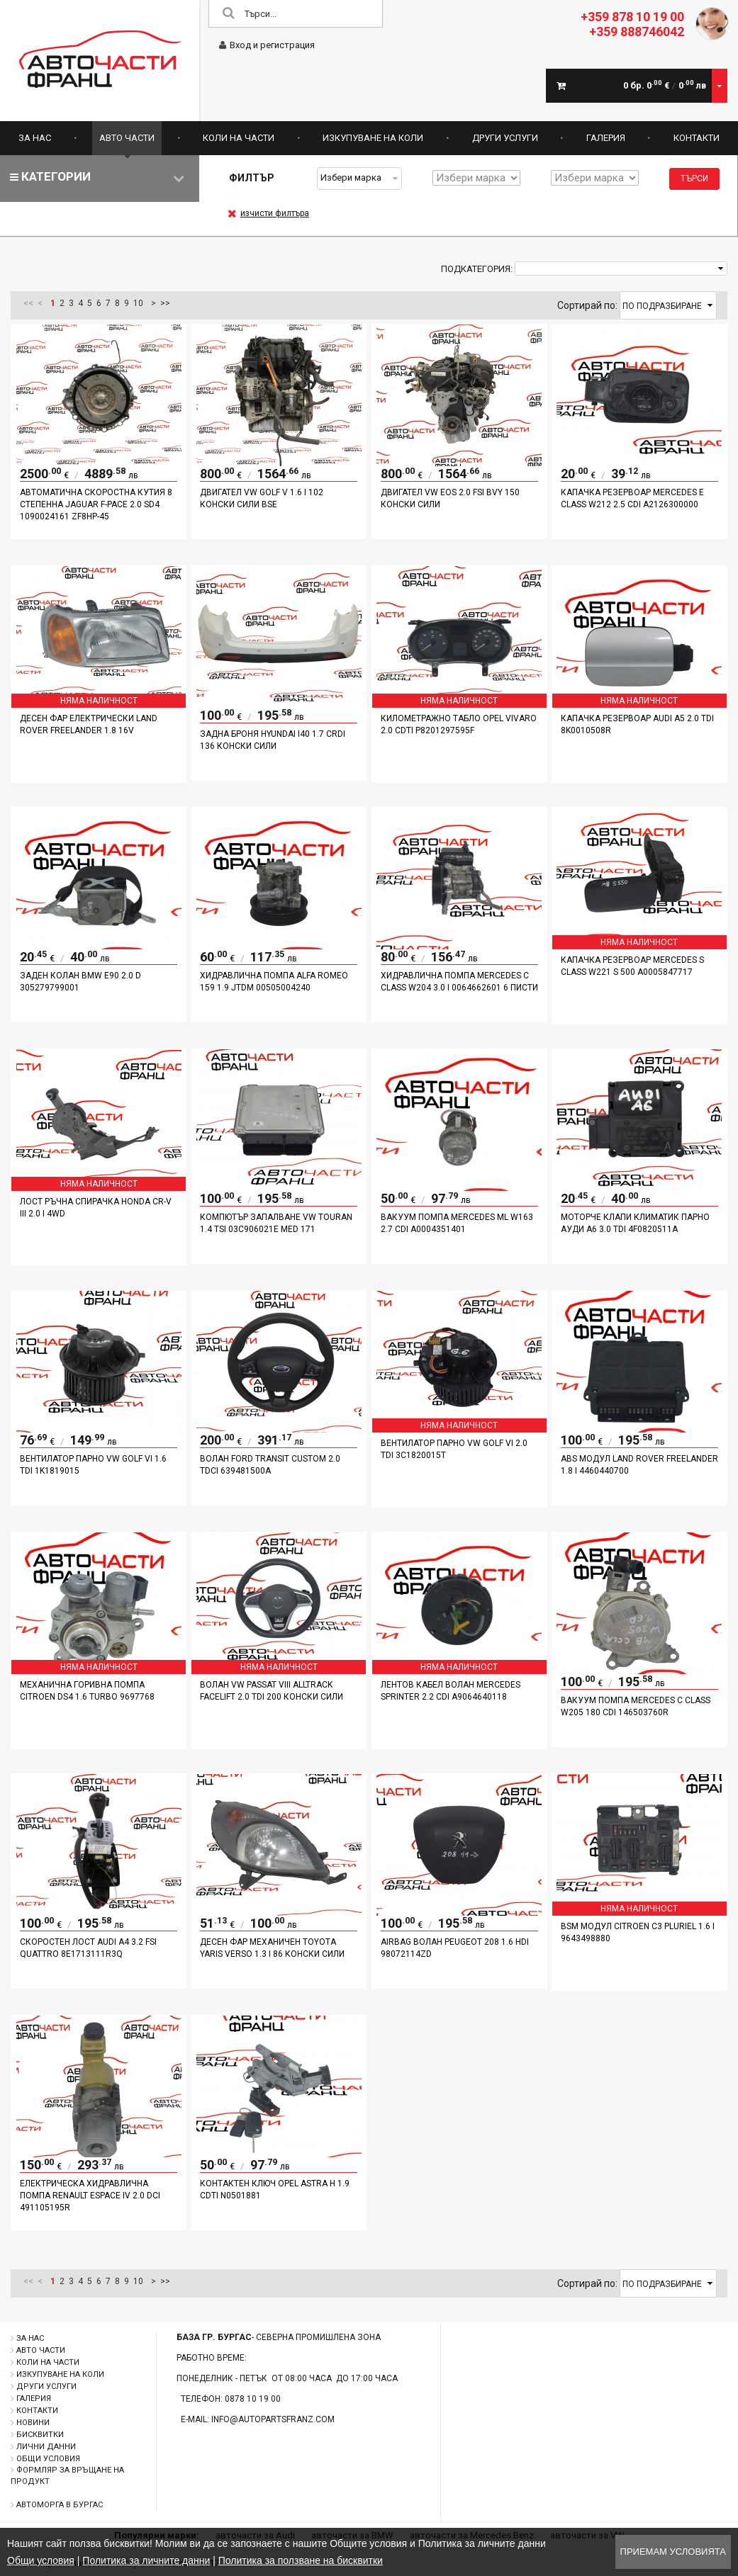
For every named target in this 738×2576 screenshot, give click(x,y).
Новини (33, 2422)
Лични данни (46, 2446)
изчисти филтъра (268, 213)
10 (138, 303)
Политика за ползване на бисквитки (300, 2560)
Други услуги (505, 137)
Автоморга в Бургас (59, 2504)
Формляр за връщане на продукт (67, 2475)
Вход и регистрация (267, 45)
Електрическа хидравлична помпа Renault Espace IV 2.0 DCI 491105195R (90, 2196)
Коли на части (238, 137)
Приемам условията (673, 2551)
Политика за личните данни (146, 2560)
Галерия (605, 137)
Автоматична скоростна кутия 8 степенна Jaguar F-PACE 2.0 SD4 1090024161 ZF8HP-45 (96, 504)
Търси (694, 178)
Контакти (696, 137)
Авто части (127, 137)
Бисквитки (40, 2434)
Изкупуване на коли (373, 137)
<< (28, 303)
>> (165, 303)
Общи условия (48, 2458)
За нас (34, 137)
